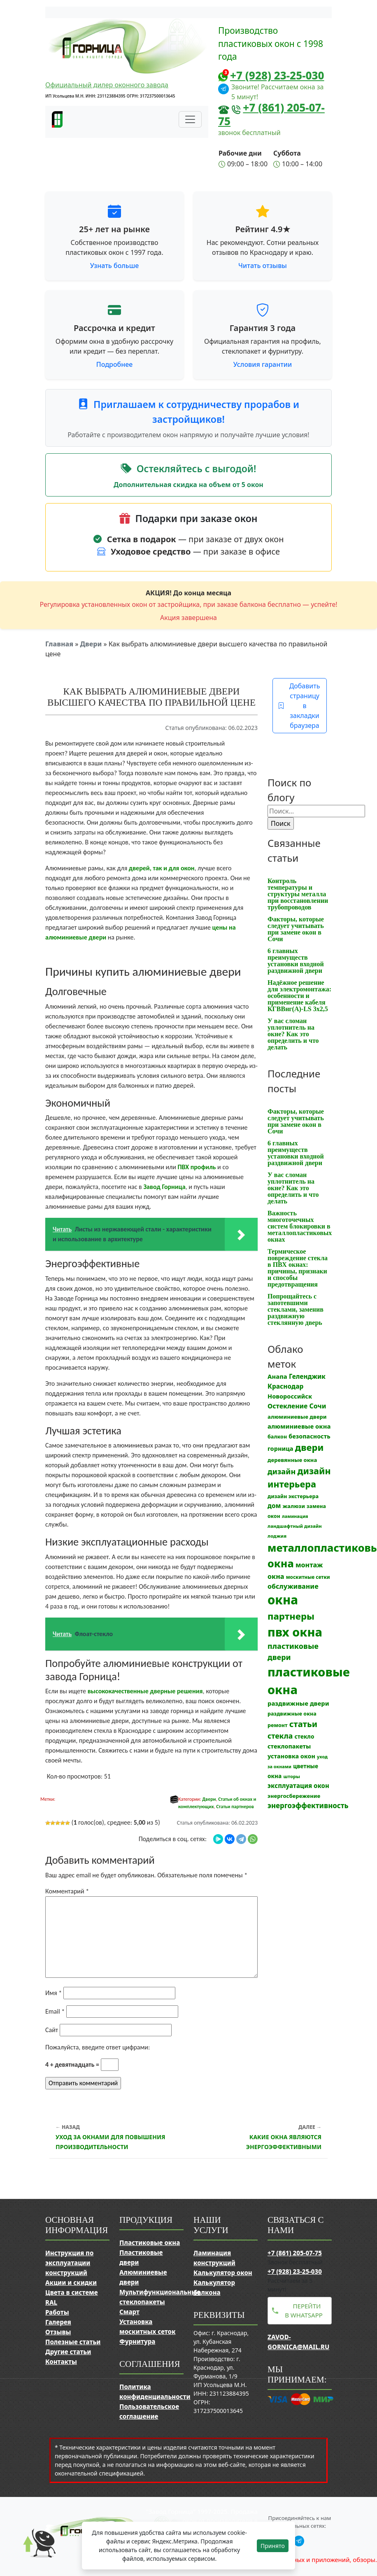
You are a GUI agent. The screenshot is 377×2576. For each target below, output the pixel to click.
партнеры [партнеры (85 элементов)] (291, 1616)
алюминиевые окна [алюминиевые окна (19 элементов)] (299, 1426)
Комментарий (67, 1891)
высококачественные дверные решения (145, 1691)
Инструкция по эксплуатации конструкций (69, 2263)
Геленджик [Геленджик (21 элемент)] (307, 1376)
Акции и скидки (71, 2282)
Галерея (58, 2322)
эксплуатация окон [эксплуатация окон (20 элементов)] (298, 1785)
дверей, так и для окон (162, 868)
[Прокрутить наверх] (33, 2551)
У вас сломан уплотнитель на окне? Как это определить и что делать (293, 1034)
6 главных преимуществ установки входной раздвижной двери (296, 960)
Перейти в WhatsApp (304, 2311)
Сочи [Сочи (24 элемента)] (318, 1405)
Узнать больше (114, 265)
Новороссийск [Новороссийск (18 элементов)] (290, 1396)
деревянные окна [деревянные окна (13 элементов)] (292, 1460)
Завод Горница (164, 1187)
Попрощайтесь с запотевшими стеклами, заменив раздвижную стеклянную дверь (295, 1309)
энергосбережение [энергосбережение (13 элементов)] (294, 1796)
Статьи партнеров (235, 1806)
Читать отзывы (262, 265)
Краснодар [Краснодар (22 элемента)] (285, 1386)
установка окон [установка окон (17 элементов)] (291, 1756)
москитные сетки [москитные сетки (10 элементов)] (308, 1577)
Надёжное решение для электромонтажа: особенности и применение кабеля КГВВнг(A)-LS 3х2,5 (299, 995)
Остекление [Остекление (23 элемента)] (287, 1405)
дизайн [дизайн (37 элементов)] (282, 1471)
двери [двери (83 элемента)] (309, 1447)
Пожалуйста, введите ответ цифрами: (97, 2047)
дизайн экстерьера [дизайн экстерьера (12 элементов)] (293, 1496)
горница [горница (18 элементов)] (280, 1448)
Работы (57, 2312)
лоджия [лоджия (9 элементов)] (277, 1536)
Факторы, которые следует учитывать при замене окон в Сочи (296, 929)
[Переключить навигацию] (190, 119)
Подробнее (114, 364)
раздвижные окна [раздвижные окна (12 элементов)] (292, 1713)
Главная (59, 643)
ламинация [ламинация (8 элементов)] (295, 1516)
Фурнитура (137, 2341)
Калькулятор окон (222, 2272)
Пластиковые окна (149, 2242)
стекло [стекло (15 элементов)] (304, 1736)
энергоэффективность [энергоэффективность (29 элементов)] (308, 1805)
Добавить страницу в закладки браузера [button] (299, 705)
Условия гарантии (262, 364)
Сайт (51, 2030)
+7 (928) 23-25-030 (277, 75)
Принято (273, 2546)
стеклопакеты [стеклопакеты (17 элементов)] (289, 1746)
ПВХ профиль (197, 1167)
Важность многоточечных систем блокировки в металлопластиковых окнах (300, 1226)
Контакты (61, 2361)
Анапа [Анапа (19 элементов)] (277, 1376)
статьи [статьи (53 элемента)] (303, 1724)
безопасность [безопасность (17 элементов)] (309, 1436)
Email (55, 2011)
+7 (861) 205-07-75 (271, 114)
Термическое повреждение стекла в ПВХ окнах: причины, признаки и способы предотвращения (298, 1268)
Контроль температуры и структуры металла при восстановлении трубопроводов (298, 894)
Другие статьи (68, 2352)
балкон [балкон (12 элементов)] (277, 1436)
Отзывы (58, 2332)
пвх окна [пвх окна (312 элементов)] (295, 1632)
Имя (53, 1993)
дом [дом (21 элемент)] (274, 1505)
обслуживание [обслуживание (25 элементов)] (293, 1586)
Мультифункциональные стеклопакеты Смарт (159, 2302)
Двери (91, 643)
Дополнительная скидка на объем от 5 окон (188, 484)
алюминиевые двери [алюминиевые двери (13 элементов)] (297, 1416)
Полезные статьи (72, 2342)
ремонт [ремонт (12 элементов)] (278, 1725)
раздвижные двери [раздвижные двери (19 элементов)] (298, 1703)
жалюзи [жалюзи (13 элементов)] (294, 1506)
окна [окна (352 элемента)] (283, 1600)
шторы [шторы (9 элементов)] (291, 1776)
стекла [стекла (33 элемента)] (280, 1736)
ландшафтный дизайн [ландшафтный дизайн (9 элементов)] (295, 1526)
